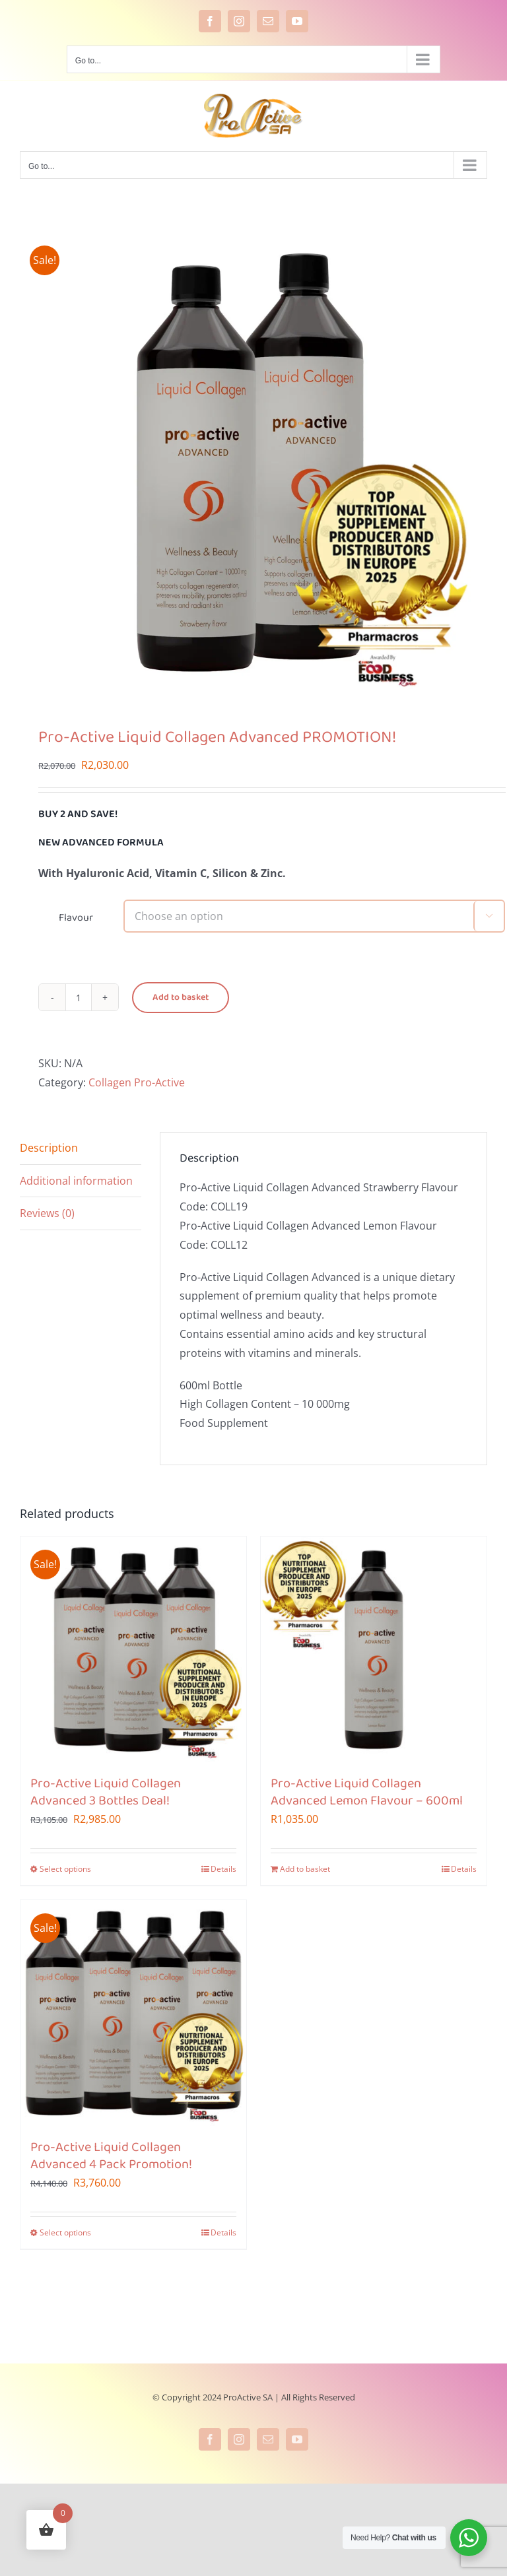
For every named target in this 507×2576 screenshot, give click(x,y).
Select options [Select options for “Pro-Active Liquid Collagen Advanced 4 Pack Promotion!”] (65, 2232)
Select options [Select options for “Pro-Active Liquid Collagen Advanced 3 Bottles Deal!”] (65, 1868)
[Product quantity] (78, 997)
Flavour (76, 918)
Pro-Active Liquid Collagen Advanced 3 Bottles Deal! (105, 1792)
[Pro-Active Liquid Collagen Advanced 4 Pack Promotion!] (133, 2013)
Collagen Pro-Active (136, 1082)
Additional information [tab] (76, 1180)
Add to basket (180, 997)
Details (223, 1868)
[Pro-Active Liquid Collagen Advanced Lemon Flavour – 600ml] (374, 1649)
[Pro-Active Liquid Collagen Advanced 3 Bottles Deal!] (133, 1649)
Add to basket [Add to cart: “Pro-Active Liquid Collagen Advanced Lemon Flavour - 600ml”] (305, 1868)
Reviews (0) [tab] (47, 1213)
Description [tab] (49, 1147)
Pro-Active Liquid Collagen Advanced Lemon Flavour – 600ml (367, 1792)
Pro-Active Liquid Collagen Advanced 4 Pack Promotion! (111, 2156)
